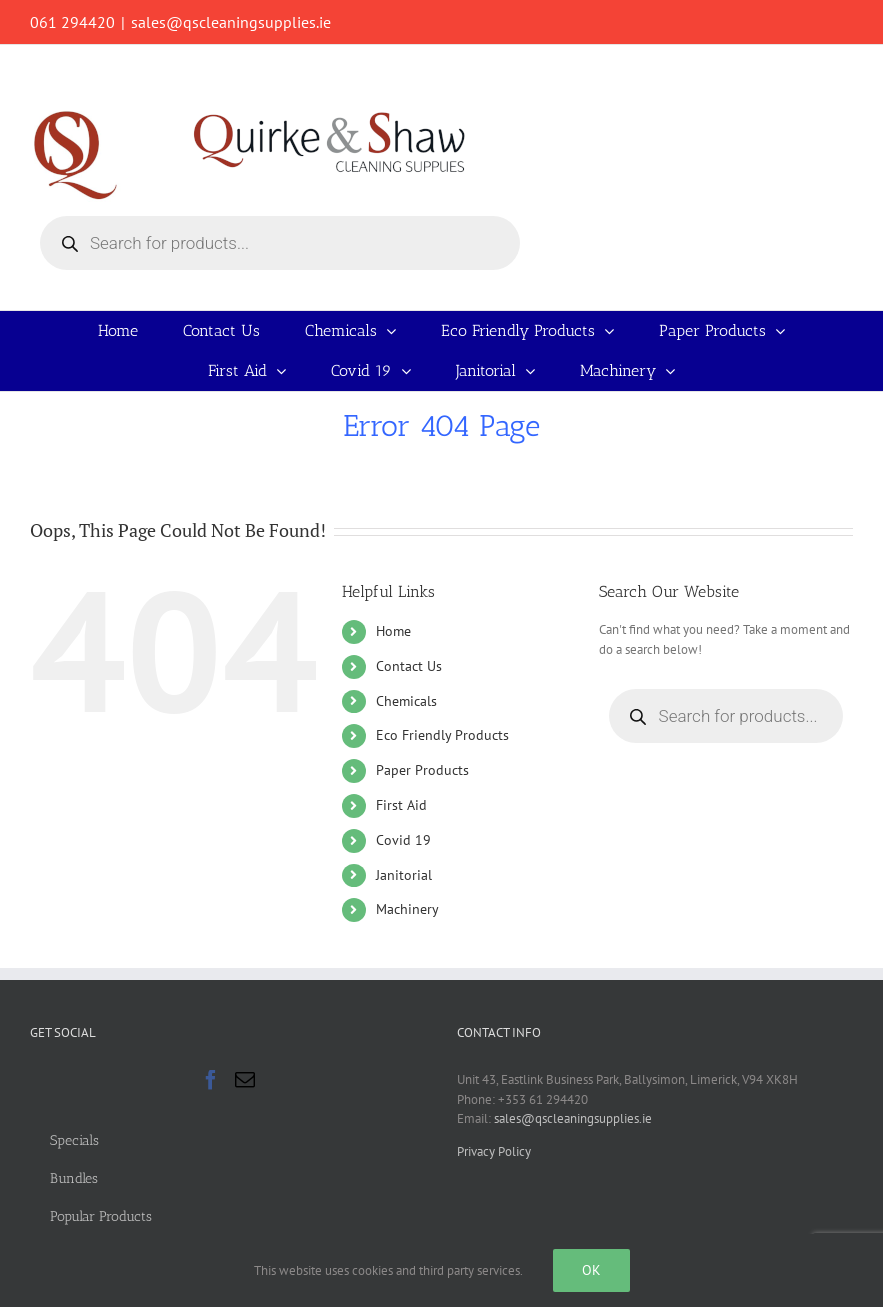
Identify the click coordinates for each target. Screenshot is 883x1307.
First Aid (401, 805)
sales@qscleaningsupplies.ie (231, 22)
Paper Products (422, 770)
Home (393, 631)
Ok (591, 1270)
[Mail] (245, 1080)
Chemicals (406, 701)
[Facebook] (211, 1080)
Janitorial (404, 875)
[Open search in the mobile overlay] (280, 243)
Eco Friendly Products (442, 735)
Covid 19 (403, 840)
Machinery (407, 909)
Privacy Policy (494, 1151)
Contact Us (409, 666)
